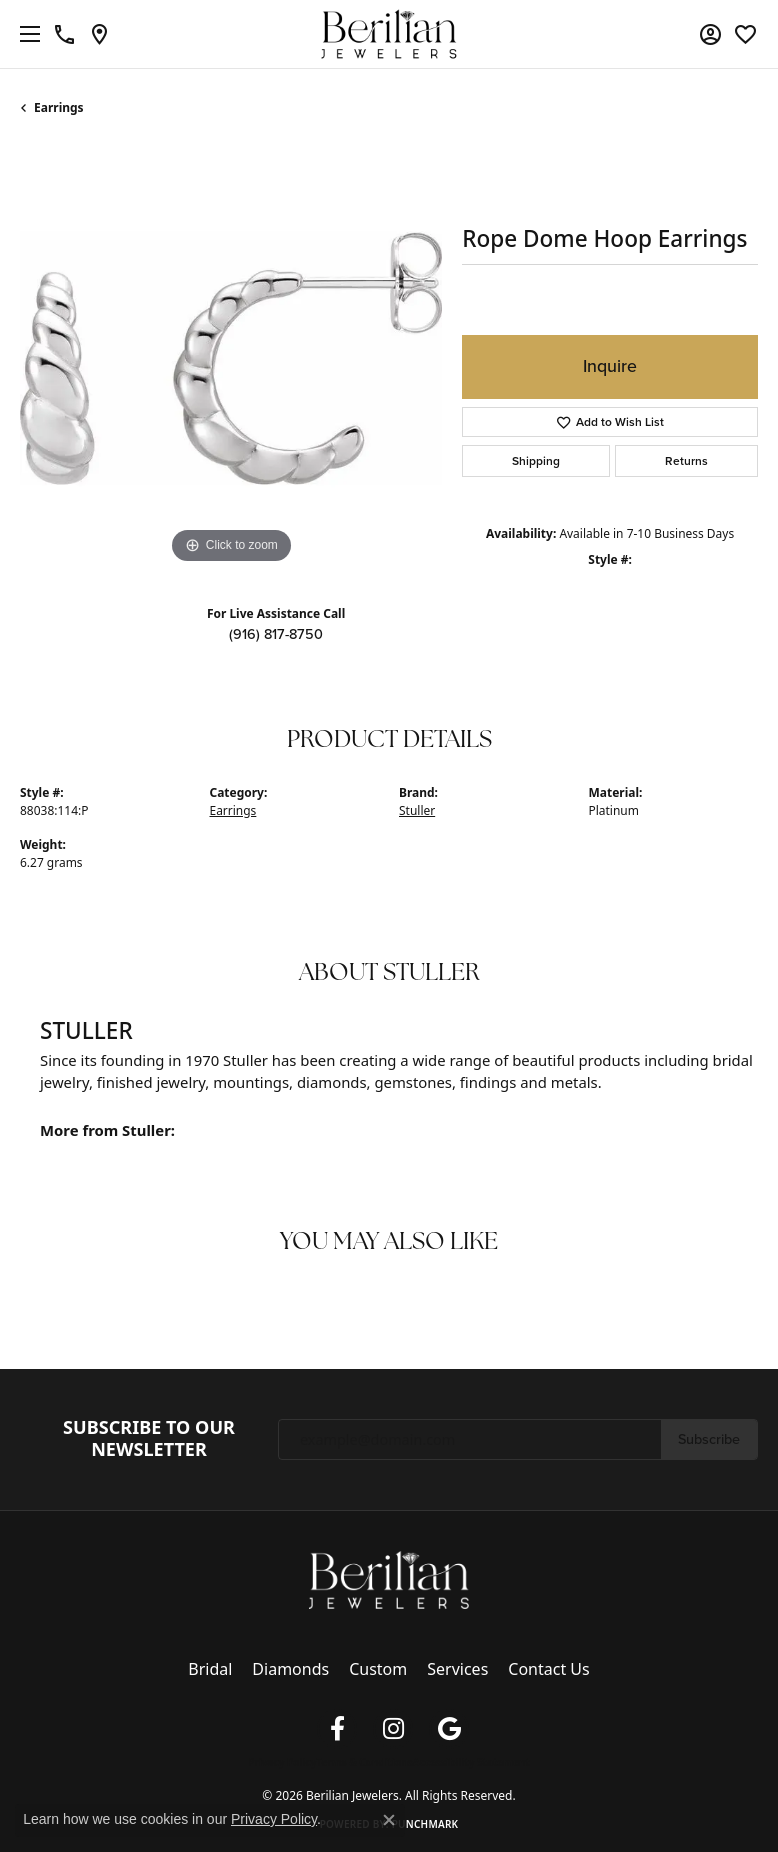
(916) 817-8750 (276, 634)
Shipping (536, 461)
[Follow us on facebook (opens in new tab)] (337, 1729)
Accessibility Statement (471, 1762)
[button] (710, 34)
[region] (231, 358)
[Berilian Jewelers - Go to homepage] (389, 1578)
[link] (64, 34)
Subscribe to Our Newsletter (149, 1438)
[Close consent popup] (389, 1820)
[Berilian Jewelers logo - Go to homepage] (389, 34)
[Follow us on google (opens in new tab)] (449, 1729)
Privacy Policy (282, 1762)
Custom (378, 1669)
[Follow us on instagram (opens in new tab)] (393, 1729)
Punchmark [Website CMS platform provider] (425, 1824)
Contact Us (548, 1669)
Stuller (417, 810)
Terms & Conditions (364, 1762)
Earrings (59, 107)
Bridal (210, 1669)
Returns (686, 461)
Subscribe (709, 1439)
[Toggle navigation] (25, 34)
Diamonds (290, 1669)
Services (457, 1669)
